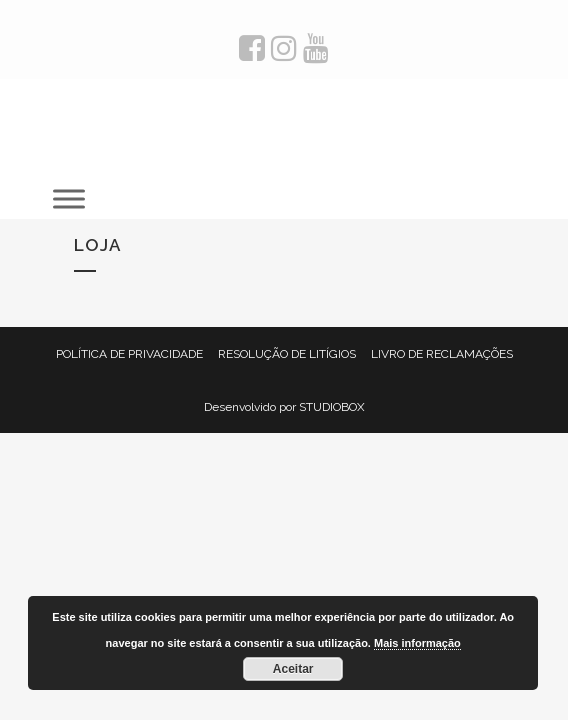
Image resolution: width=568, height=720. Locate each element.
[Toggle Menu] (71, 198)
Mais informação (417, 643)
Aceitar (293, 669)
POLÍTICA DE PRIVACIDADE (129, 354)
